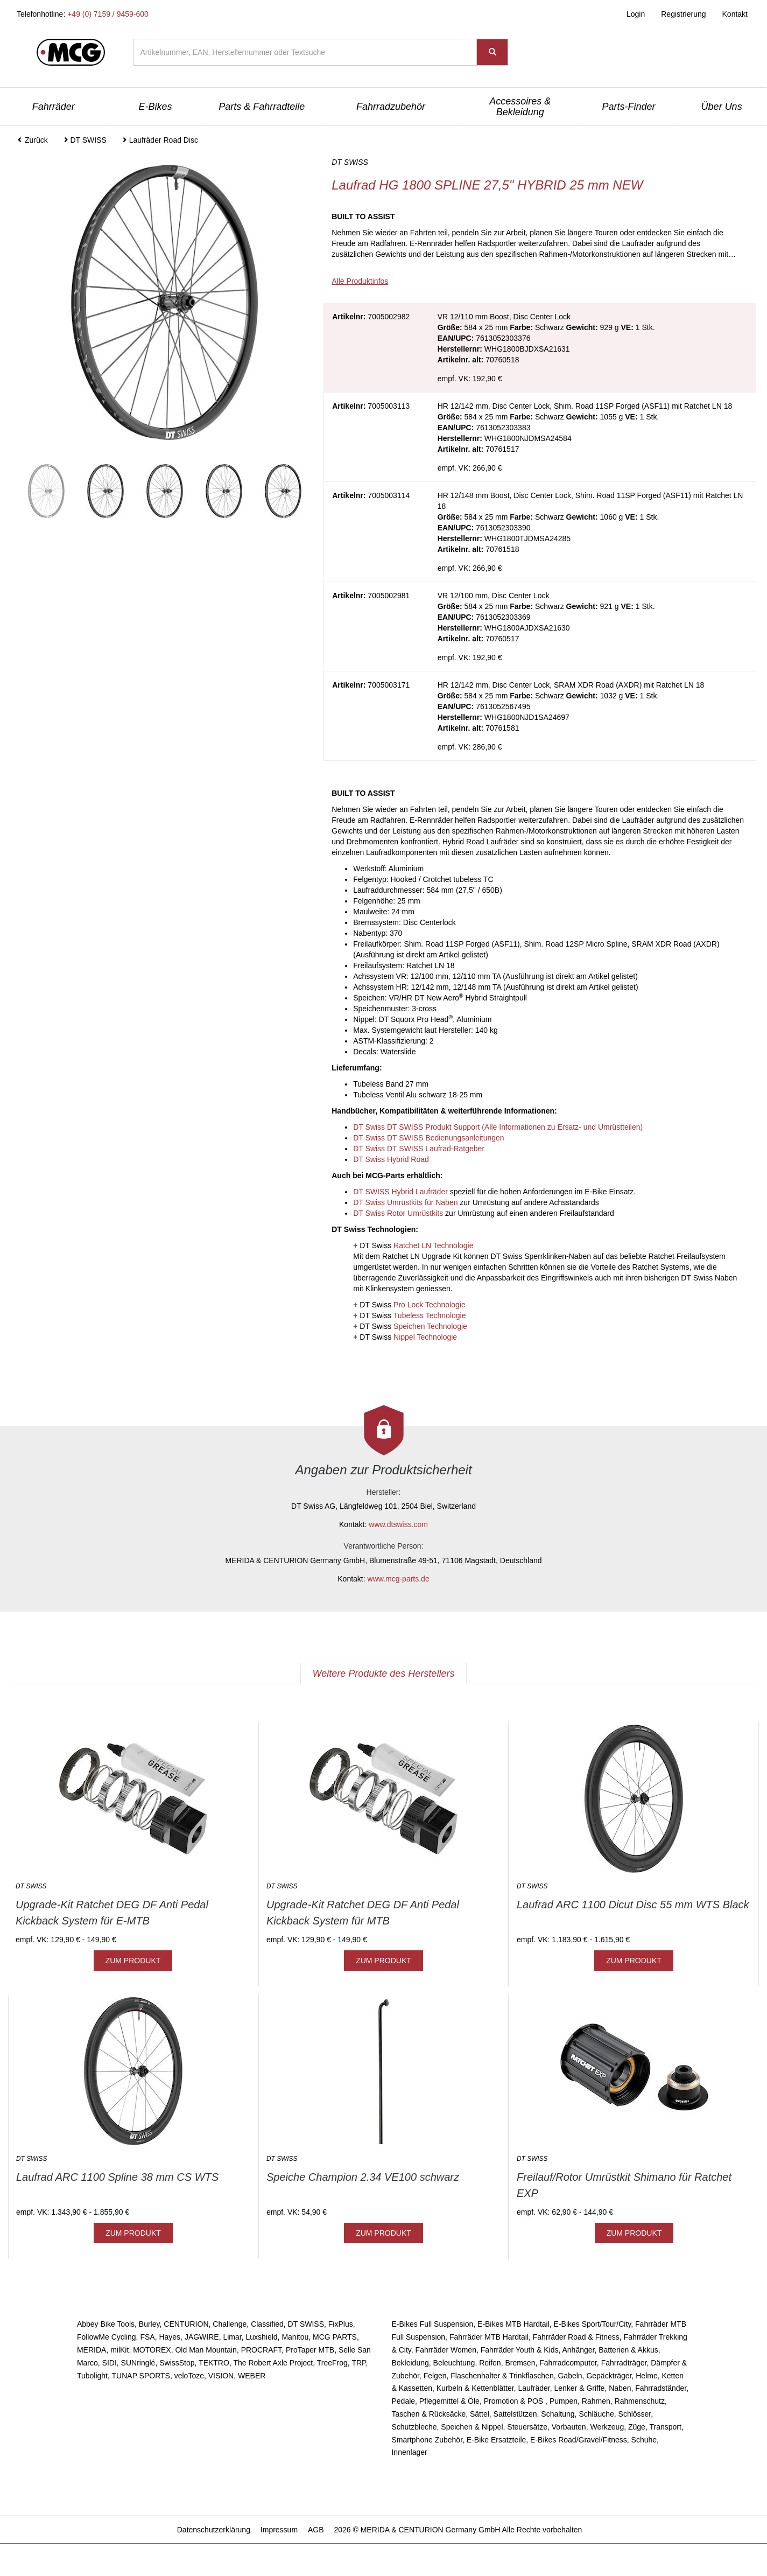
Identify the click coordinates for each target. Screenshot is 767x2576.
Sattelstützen (515, 2414)
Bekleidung (409, 2362)
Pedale (403, 2401)
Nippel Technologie (425, 1337)
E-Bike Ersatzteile (496, 2439)
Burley (149, 2324)
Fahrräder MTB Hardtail (489, 2337)
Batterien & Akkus (628, 2350)
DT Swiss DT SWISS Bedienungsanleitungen (428, 1137)
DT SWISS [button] (85, 140)
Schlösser (634, 2414)
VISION (221, 2375)
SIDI (109, 2362)
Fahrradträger (624, 2362)
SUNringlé (138, 2362)
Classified (267, 2324)
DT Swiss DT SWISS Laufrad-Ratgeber (418, 1148)
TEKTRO (214, 2362)
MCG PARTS (335, 2337)
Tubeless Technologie (429, 1315)
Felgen (435, 2375)
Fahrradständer (660, 2388)
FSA (147, 2337)
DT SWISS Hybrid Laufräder (400, 1191)
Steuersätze (527, 2427)
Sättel (479, 2414)
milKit (119, 2350)
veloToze (189, 2375)
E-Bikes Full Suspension (432, 2324)
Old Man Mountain (205, 2350)
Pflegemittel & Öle (449, 2401)
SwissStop (176, 2362)
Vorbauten (569, 2427)
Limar (232, 2337)
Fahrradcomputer (568, 2362)
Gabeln (570, 2375)
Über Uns (721, 106)
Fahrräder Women (446, 2350)
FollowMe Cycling (106, 2337)
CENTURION (186, 2324)
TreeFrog (332, 2362)
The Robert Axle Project (273, 2362)
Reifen (490, 2362)
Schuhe (644, 2439)
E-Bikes (155, 106)
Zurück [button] (32, 140)
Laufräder (534, 2388)
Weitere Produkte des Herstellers (384, 1673)
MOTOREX (152, 2350)
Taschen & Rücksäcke (428, 2414)
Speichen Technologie (430, 1326)
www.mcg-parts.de (399, 1578)
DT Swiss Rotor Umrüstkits (398, 1213)
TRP (358, 2362)
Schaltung (557, 2414)
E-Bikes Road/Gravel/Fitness (578, 2439)
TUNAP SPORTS (141, 2375)
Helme (646, 2375)
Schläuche (596, 2414)
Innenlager (409, 2452)
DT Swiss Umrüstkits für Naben (405, 1202)
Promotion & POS (514, 2401)
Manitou (295, 2337)
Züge (636, 2427)
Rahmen (596, 2401)
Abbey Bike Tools (106, 2324)
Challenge (230, 2324)
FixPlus (340, 2324)
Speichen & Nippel (472, 2427)
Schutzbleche (414, 2427)
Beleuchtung (454, 2362)
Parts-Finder (628, 106)
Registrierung (683, 14)
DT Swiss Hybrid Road (391, 1159)
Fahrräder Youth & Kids (520, 2350)
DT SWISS (306, 2324)
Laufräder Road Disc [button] (160, 140)
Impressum (279, 2529)
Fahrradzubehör (390, 106)
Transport (665, 2427)
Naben (620, 2388)
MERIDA (91, 2350)
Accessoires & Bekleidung (520, 106)
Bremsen (520, 2362)
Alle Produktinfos (360, 281)
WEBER (251, 2375)
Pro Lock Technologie (429, 1304)
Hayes (169, 2337)
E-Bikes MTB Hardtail (513, 2324)
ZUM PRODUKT (133, 1960)
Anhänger (578, 2350)
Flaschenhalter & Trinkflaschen (502, 2375)
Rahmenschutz (640, 2401)
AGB (316, 2529)
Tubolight (92, 2375)
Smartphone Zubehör (426, 2439)
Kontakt (735, 14)
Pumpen (564, 2401)
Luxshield (261, 2337)
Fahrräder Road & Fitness (576, 2337)
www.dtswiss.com (398, 1524)
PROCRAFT (261, 2350)
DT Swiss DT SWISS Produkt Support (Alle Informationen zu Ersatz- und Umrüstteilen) (498, 1127)
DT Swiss (416, 1245)
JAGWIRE (202, 2337)
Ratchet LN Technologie (433, 1245)
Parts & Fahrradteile (262, 106)
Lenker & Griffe (579, 2388)
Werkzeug (607, 2427)
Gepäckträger (608, 2375)
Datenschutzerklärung (213, 2529)
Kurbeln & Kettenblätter (475, 2388)
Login (636, 14)
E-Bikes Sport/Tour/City (592, 2324)
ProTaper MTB (310, 2350)
